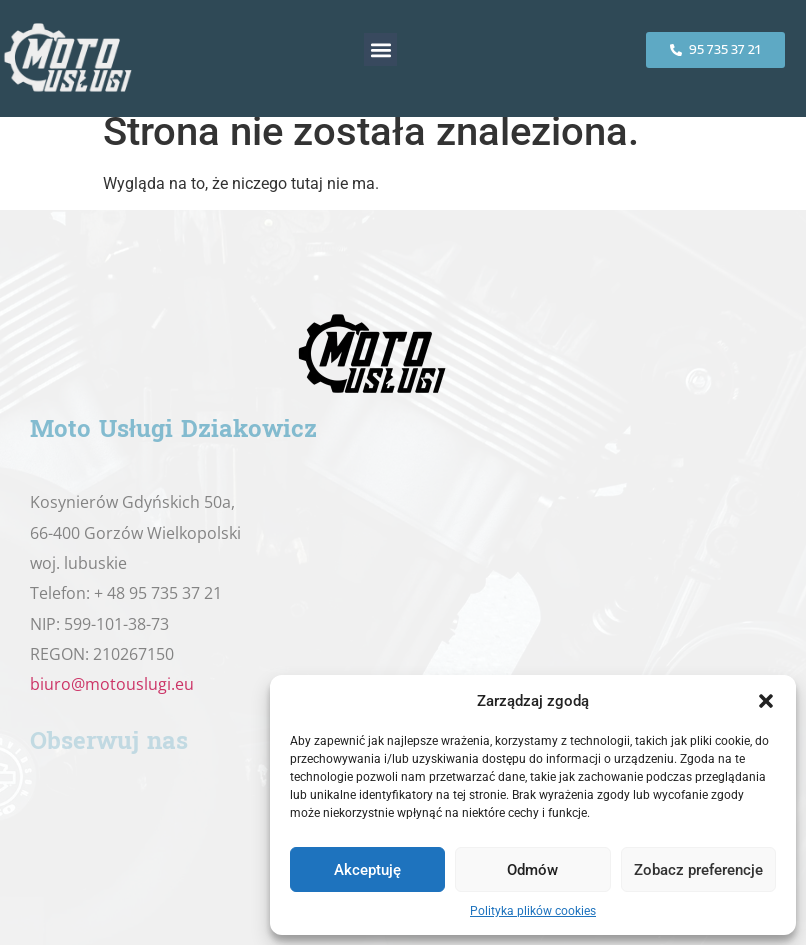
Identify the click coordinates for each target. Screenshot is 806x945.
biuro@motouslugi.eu (112, 684)
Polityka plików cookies (533, 911)
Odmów (532, 870)
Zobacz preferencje (698, 870)
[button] (766, 701)
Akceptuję (367, 870)
